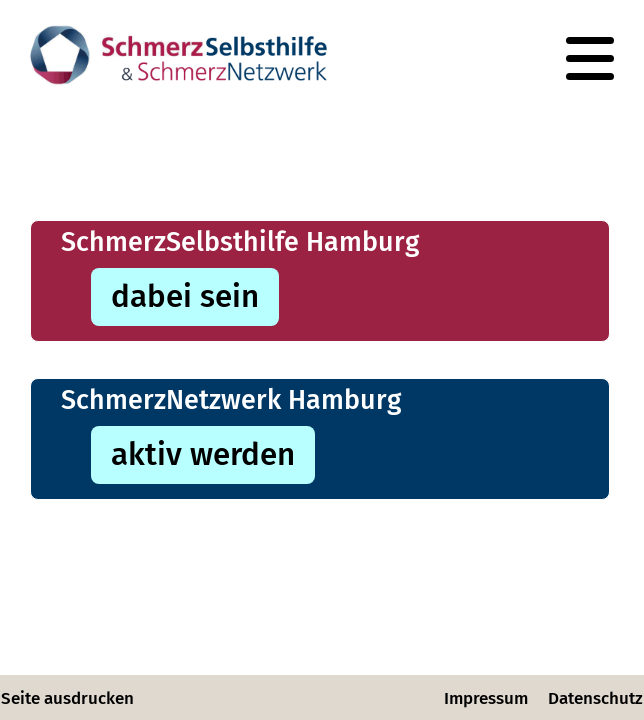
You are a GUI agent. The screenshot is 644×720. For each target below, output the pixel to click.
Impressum (486, 698)
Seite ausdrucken (67, 698)
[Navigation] (590, 59)
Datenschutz (595, 698)
